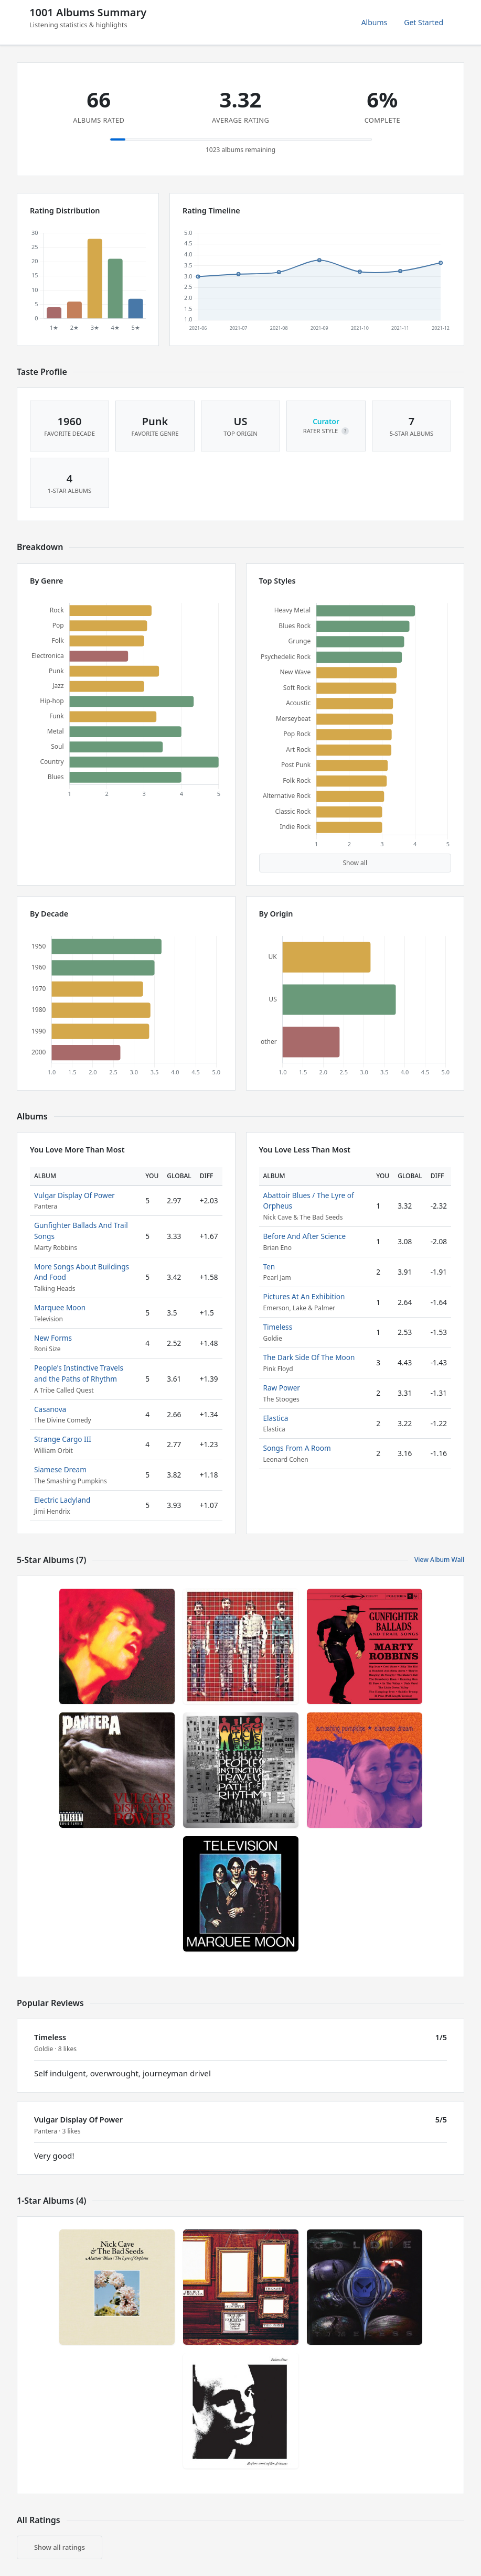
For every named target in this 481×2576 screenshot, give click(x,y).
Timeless (278, 1327)
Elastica (275, 1418)
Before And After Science (304, 1236)
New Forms (53, 1338)
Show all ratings (59, 2547)
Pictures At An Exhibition (304, 1296)
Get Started (423, 22)
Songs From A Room (297, 1448)
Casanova (50, 1409)
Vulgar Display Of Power (74, 1195)
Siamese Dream (60, 1469)
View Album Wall (439, 1559)
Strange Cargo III (62, 1439)
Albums (374, 22)
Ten (269, 1266)
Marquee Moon (59, 1307)
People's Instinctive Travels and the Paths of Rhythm (78, 1373)
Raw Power (281, 1388)
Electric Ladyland (62, 1500)
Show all (355, 862)
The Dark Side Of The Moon (309, 1357)
